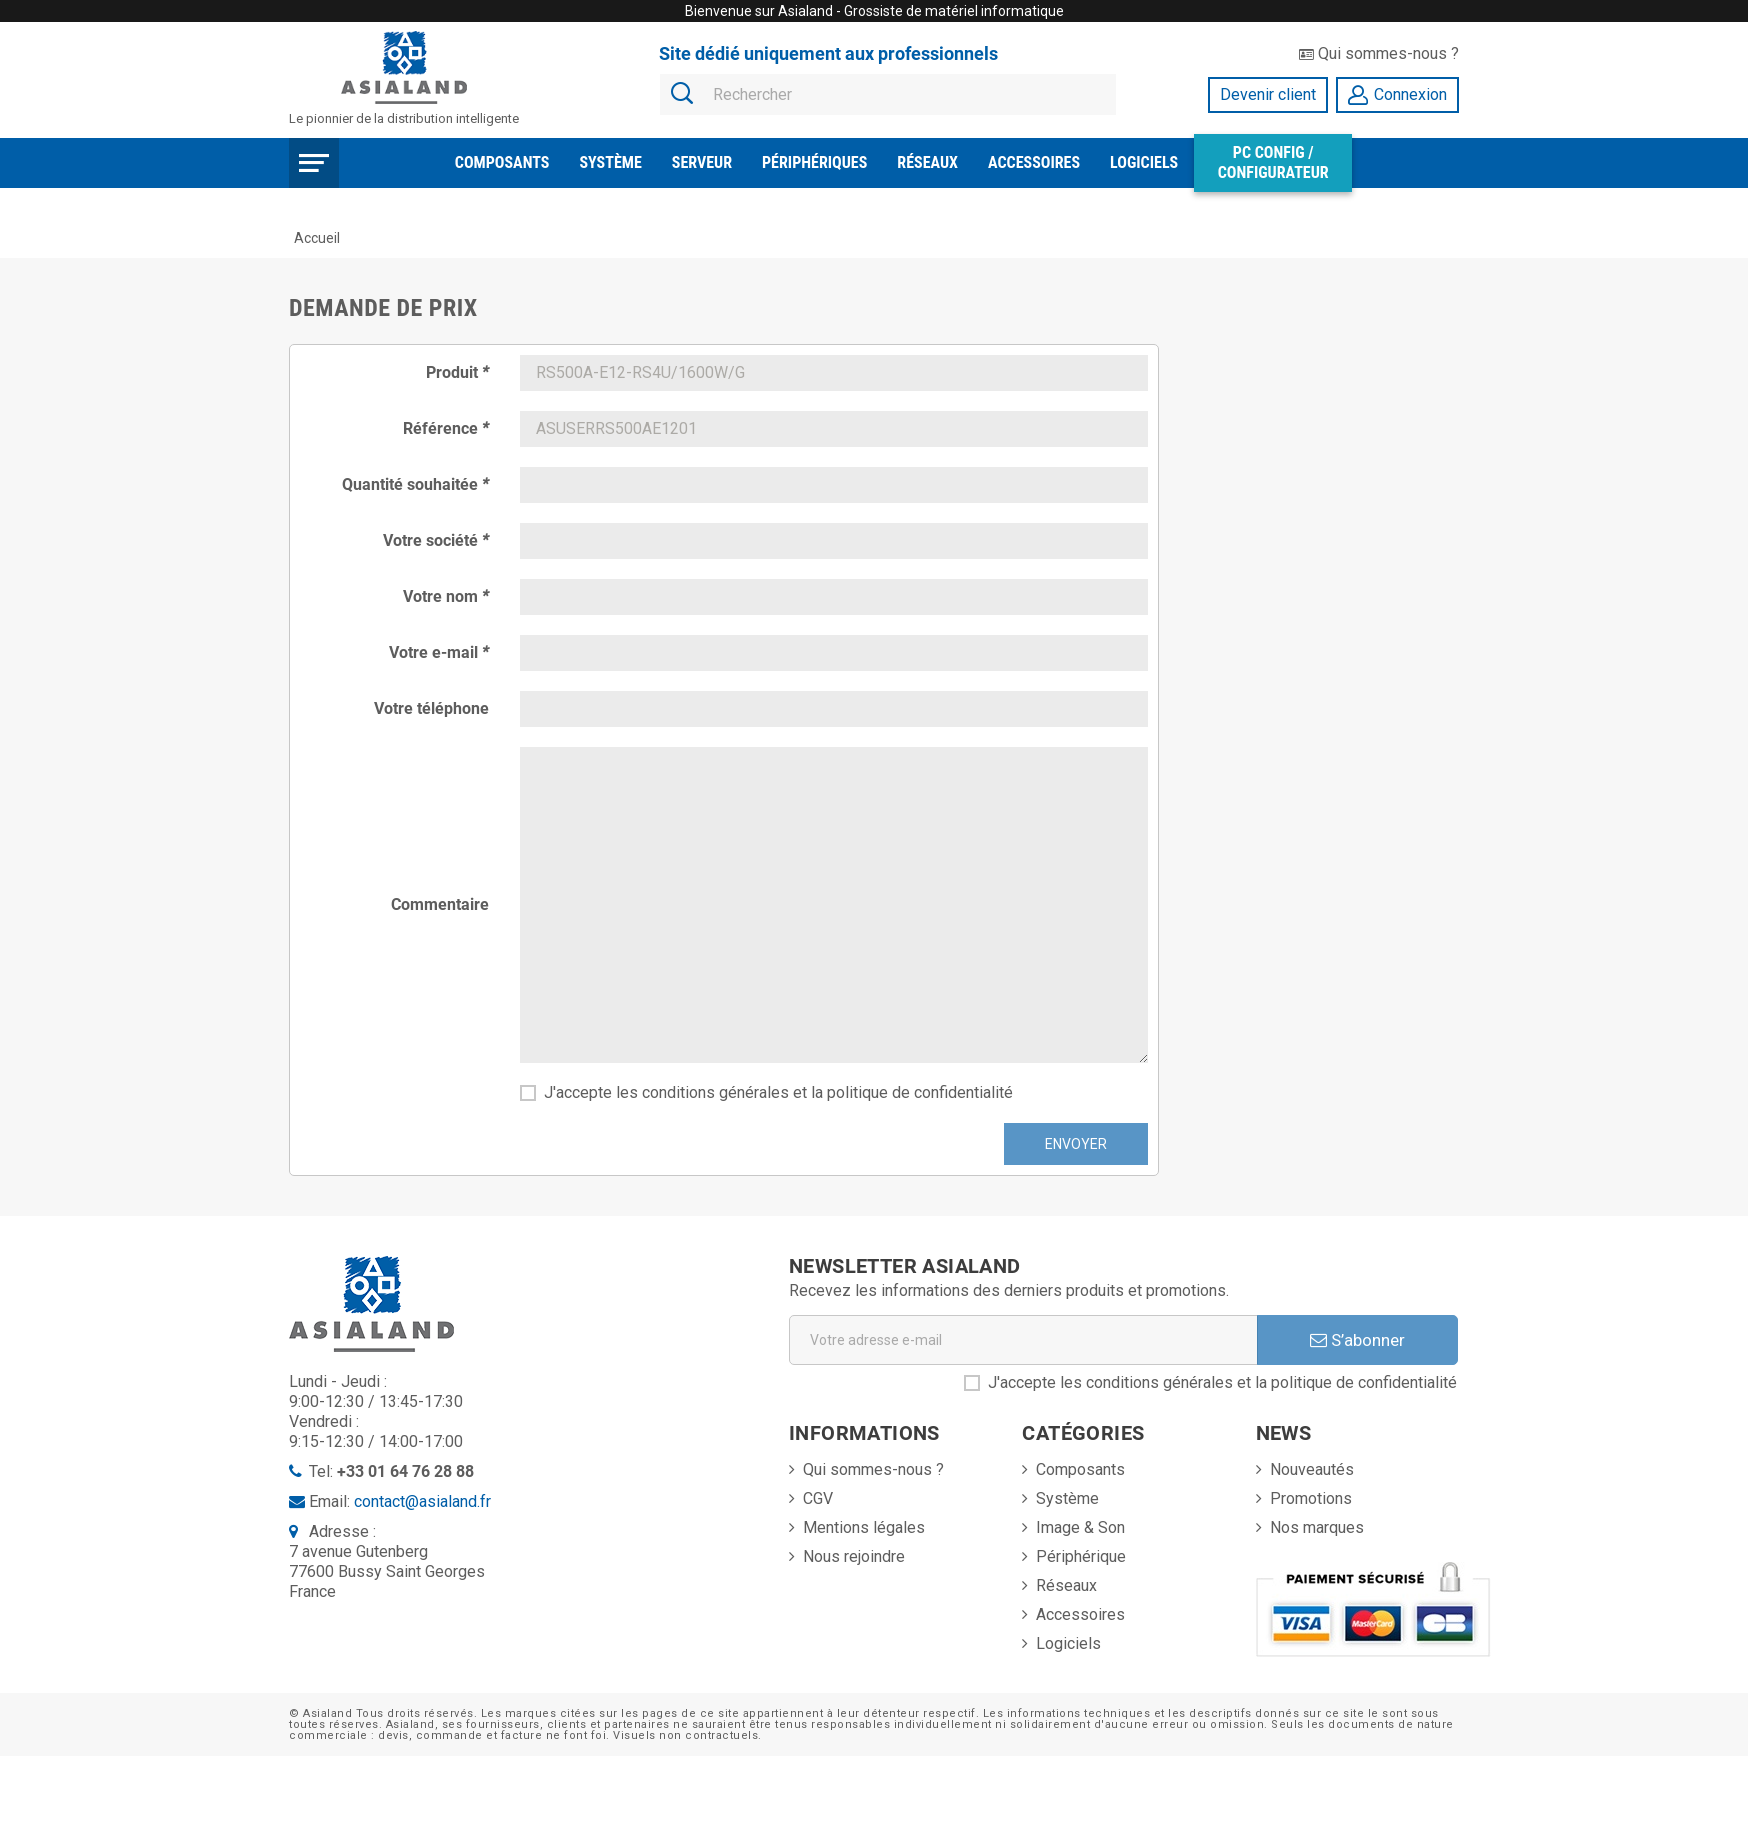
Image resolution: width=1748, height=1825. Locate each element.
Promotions (1311, 1498)
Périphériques (814, 162)
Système (610, 162)
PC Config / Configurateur (1273, 162)
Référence (446, 428)
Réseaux (927, 162)
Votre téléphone (431, 708)
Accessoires (1034, 162)
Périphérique (1081, 1556)
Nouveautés (1312, 1469)
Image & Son (1080, 1527)
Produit (457, 372)
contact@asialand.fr (422, 1501)
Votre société (436, 540)
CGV (818, 1498)
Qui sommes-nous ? (1379, 53)
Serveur (702, 162)
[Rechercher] (888, 95)
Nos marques (1317, 1527)
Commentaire (440, 904)
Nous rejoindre (854, 1556)
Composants (502, 162)
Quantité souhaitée (415, 484)
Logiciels (1144, 162)
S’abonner (1357, 1340)
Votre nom (446, 596)
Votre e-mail (439, 652)
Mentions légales (864, 1527)
